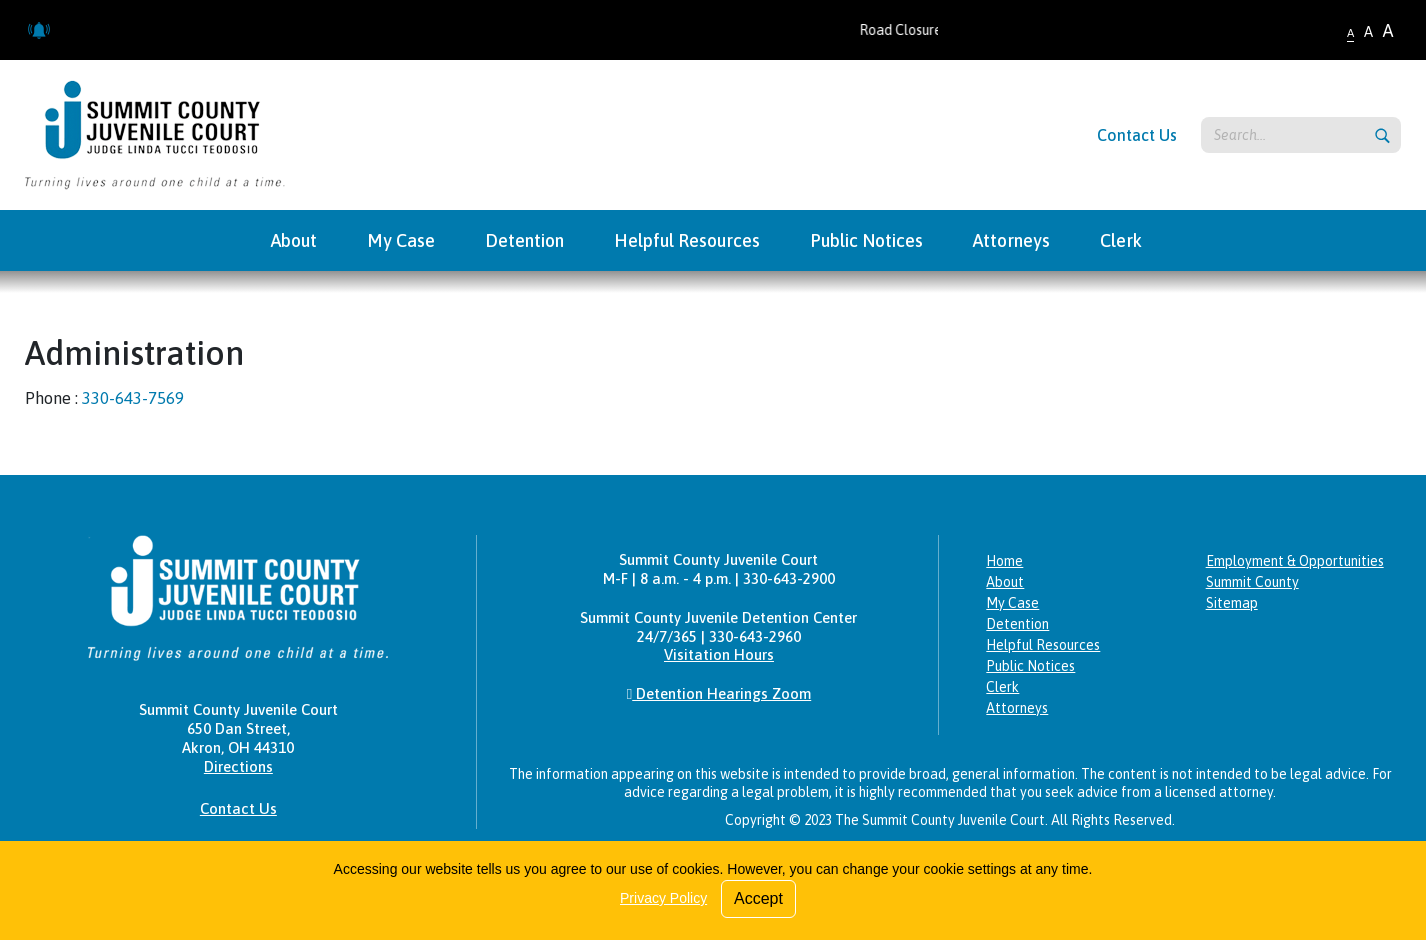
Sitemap (1232, 603)
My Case (1012, 603)
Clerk (1002, 687)
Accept (758, 898)
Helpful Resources (1043, 645)
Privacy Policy (663, 898)
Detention (1017, 624)
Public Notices (1030, 666)
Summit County (1252, 582)
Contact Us (1137, 135)
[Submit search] (1382, 135)
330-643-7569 (133, 398)
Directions (238, 766)
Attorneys (1017, 708)
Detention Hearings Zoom (719, 693)
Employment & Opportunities (1295, 561)
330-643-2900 (789, 578)
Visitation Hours (719, 654)
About (1005, 582)
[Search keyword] (1301, 135)
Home (1004, 561)
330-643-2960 (755, 636)
